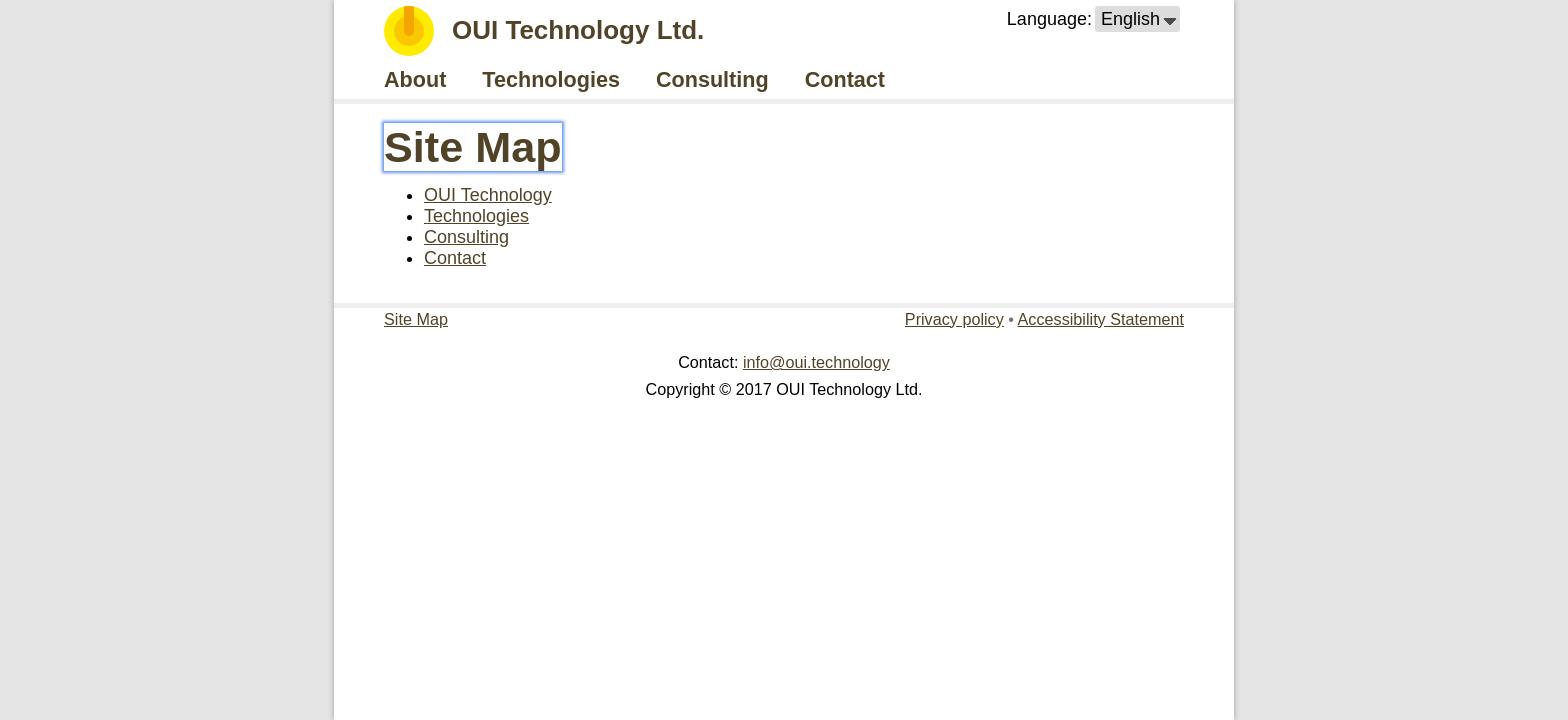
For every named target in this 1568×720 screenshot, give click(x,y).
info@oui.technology (816, 362)
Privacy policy (954, 319)
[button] (1137, 19)
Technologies (476, 216)
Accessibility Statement (1101, 319)
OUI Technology (488, 195)
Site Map (473, 147)
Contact (455, 258)
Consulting (466, 237)
